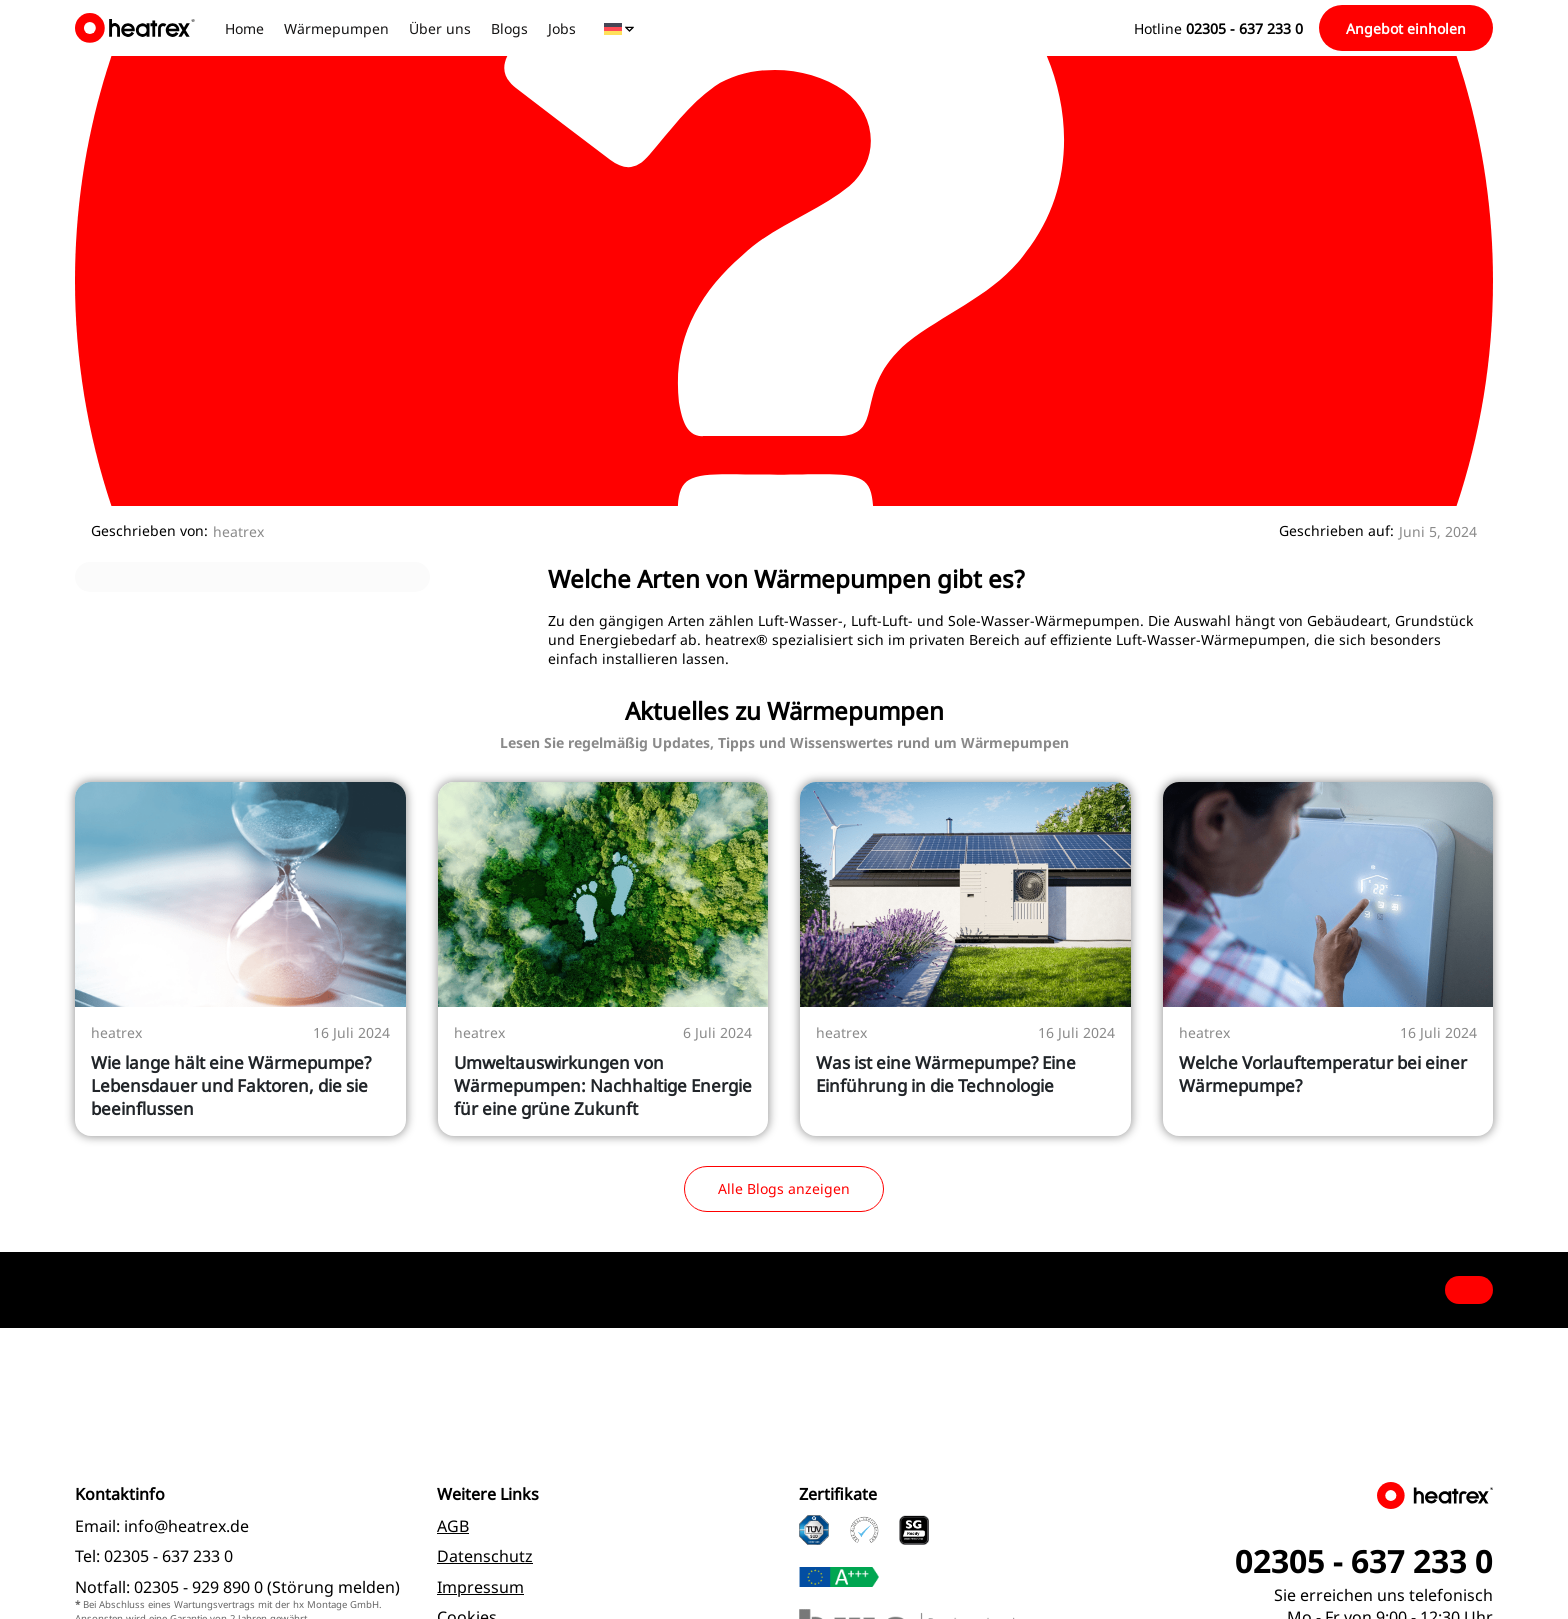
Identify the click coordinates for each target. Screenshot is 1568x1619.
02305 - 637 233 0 (168, 1556)
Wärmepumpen (336, 28)
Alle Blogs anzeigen (784, 1188)
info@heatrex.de (186, 1526)
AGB (453, 1526)
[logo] (138, 28)
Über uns (440, 28)
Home (244, 28)
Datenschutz (485, 1556)
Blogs (509, 28)
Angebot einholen (1406, 28)
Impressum (480, 1587)
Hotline (1218, 28)
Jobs (562, 28)
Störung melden (333, 1587)
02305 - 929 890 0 (198, 1587)
